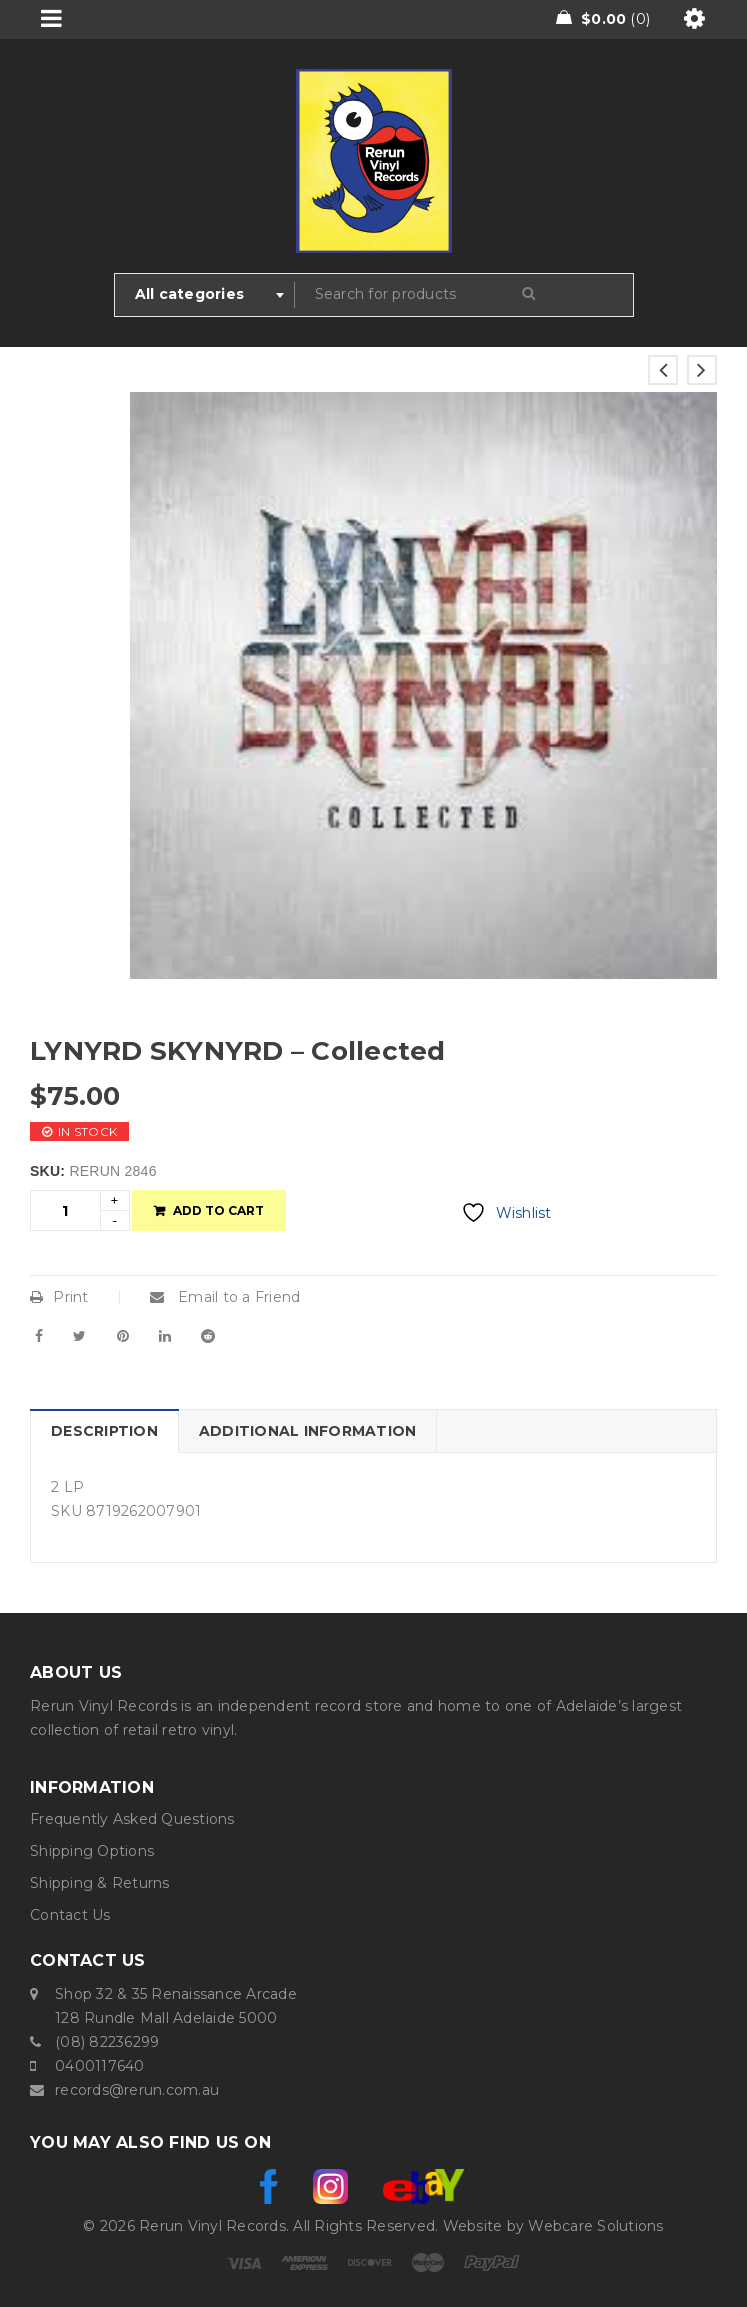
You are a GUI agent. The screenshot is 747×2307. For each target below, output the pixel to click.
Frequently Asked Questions (132, 1819)
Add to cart (218, 1210)
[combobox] (205, 295)
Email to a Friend (225, 1297)
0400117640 (100, 2066)
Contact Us (70, 1915)
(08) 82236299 (107, 2042)
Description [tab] (104, 1431)
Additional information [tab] (308, 1431)
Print (59, 1297)
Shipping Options (92, 1851)
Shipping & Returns (100, 1883)
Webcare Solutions (595, 2226)
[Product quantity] (65, 1210)
